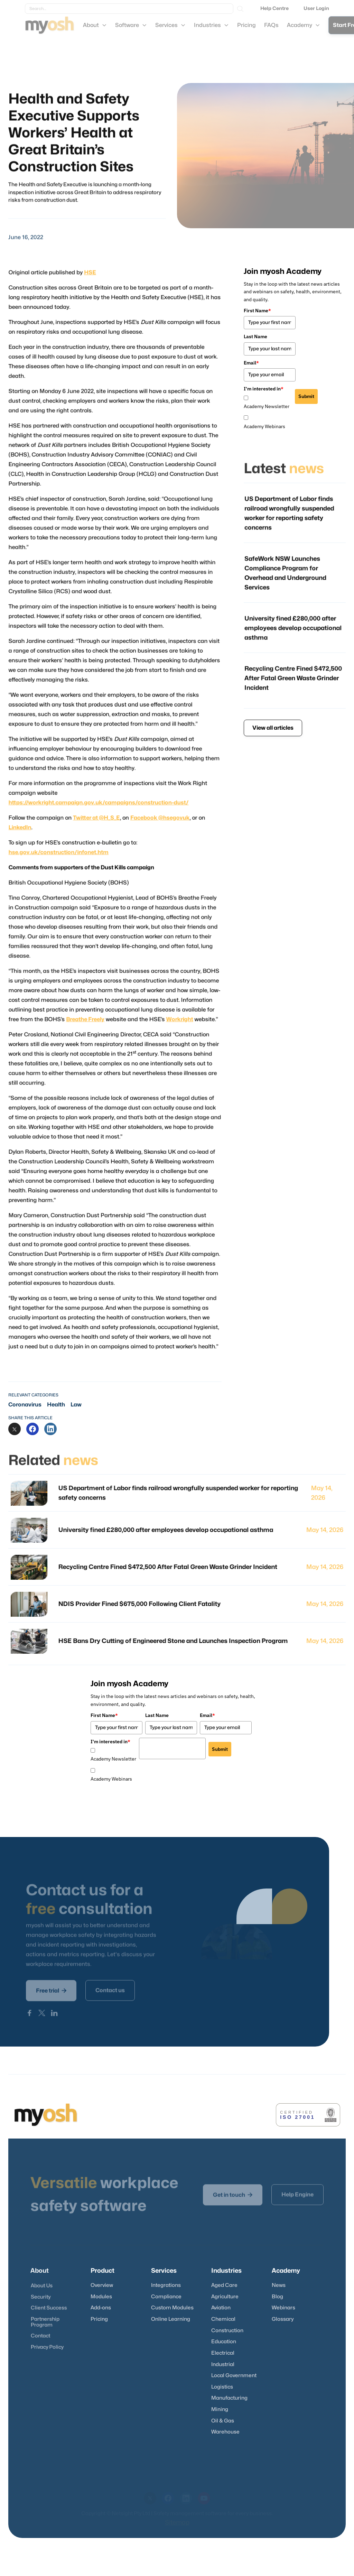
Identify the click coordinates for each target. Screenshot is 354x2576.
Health (56, 1404)
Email (251, 363)
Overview (102, 2285)
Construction (227, 2330)
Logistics (222, 2387)
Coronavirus (24, 1404)
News (279, 2285)
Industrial (222, 2364)
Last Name (255, 336)
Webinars (283, 2307)
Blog (277, 2296)
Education (223, 2341)
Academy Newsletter (266, 406)
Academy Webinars (264, 426)
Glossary (283, 2319)
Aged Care (224, 2285)
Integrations (166, 2285)
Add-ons (101, 2307)
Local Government (234, 2375)
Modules (101, 2296)
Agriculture (225, 2296)
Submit (306, 396)
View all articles (273, 728)
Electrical (222, 2353)
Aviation (221, 2307)
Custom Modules (172, 2307)
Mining (219, 2409)
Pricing (99, 2319)
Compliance (166, 2296)
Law (76, 1404)
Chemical (223, 2319)
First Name (257, 310)
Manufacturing (229, 2398)
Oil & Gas (222, 2420)
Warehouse (225, 2432)
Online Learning (170, 2319)
